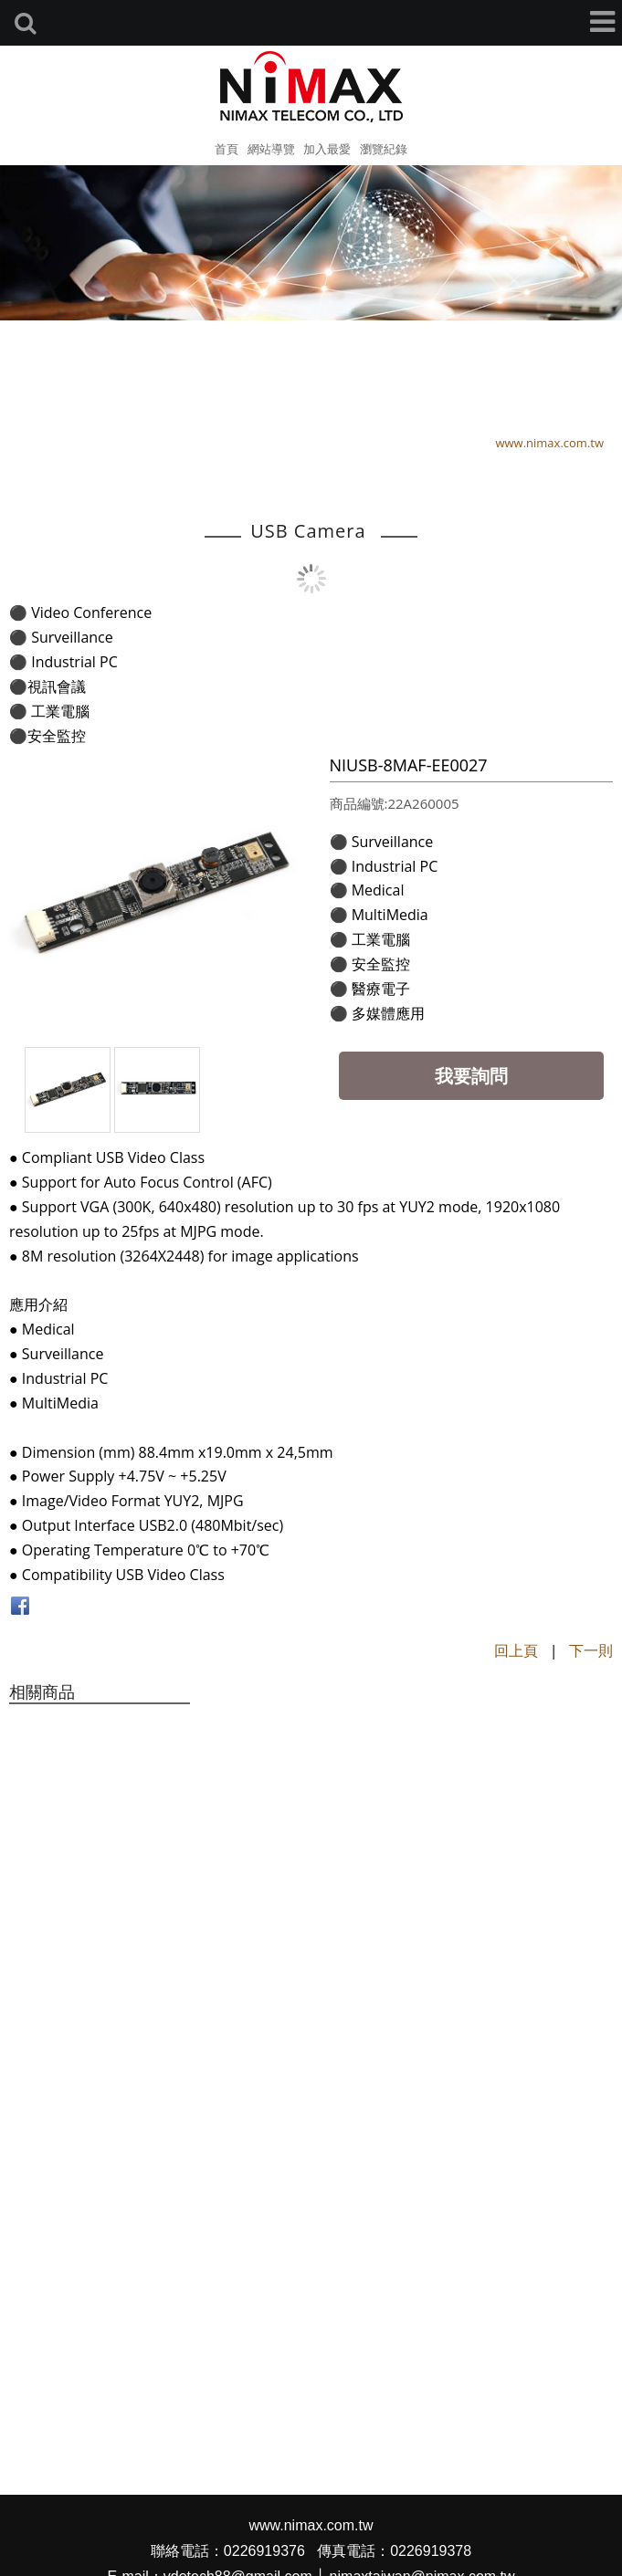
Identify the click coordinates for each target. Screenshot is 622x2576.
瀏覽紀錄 (383, 149)
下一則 (591, 1650)
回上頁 (516, 1650)
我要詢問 (471, 1075)
